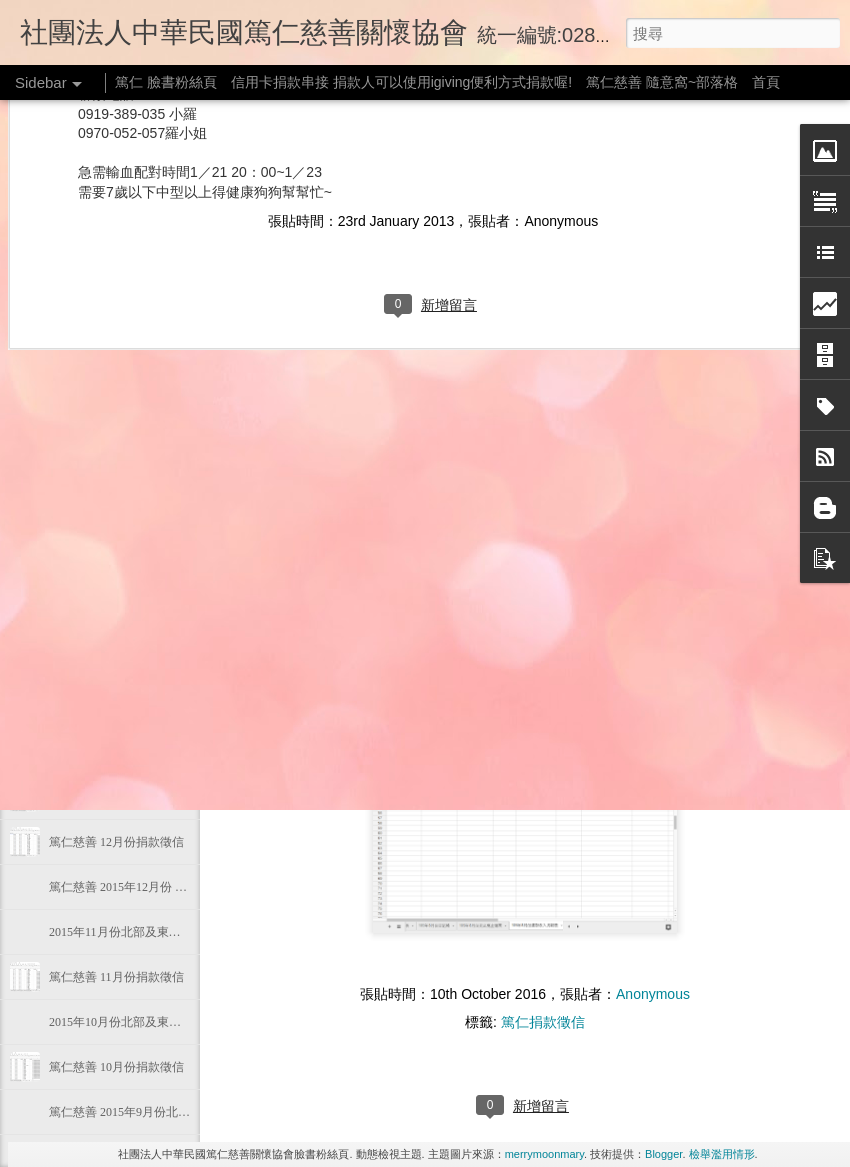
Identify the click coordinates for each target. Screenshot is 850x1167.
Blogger (663, 1154)
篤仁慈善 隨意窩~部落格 (662, 82)
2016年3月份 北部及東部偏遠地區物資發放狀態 (173, 572)
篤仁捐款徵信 (543, 1022)
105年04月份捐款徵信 (106, 482)
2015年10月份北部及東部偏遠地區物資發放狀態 (175, 1022)
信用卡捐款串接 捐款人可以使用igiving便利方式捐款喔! (401, 82)
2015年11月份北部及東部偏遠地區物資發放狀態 (175, 932)
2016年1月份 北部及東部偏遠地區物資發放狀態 (173, 752)
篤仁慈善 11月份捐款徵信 (116, 977)
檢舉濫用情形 (722, 1154)
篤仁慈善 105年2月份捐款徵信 (128, 662)
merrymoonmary (544, 1154)
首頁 (766, 82)
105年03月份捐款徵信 (106, 617)
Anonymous (653, 994)
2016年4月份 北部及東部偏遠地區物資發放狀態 (173, 527)
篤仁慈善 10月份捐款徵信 (116, 1067)
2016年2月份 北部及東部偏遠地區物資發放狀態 (173, 707)
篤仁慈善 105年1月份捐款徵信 (128, 797)
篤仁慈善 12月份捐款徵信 (116, 842)
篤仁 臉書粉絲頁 (166, 82)
